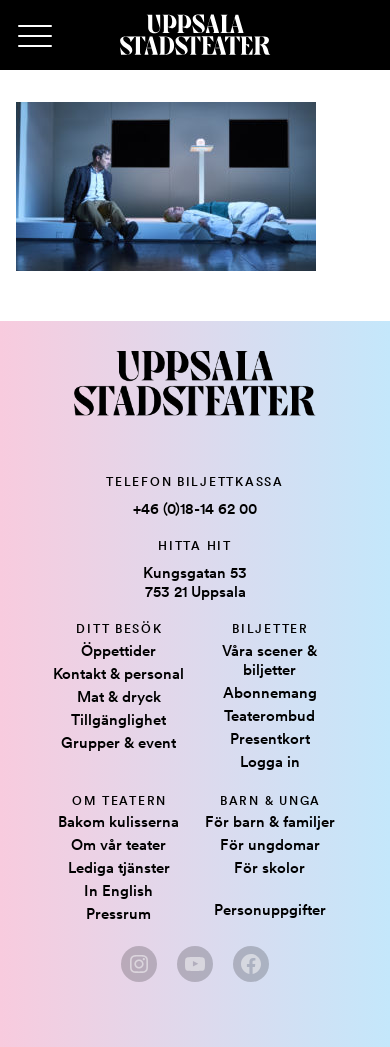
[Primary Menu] (35, 37)
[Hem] (195, 35)
